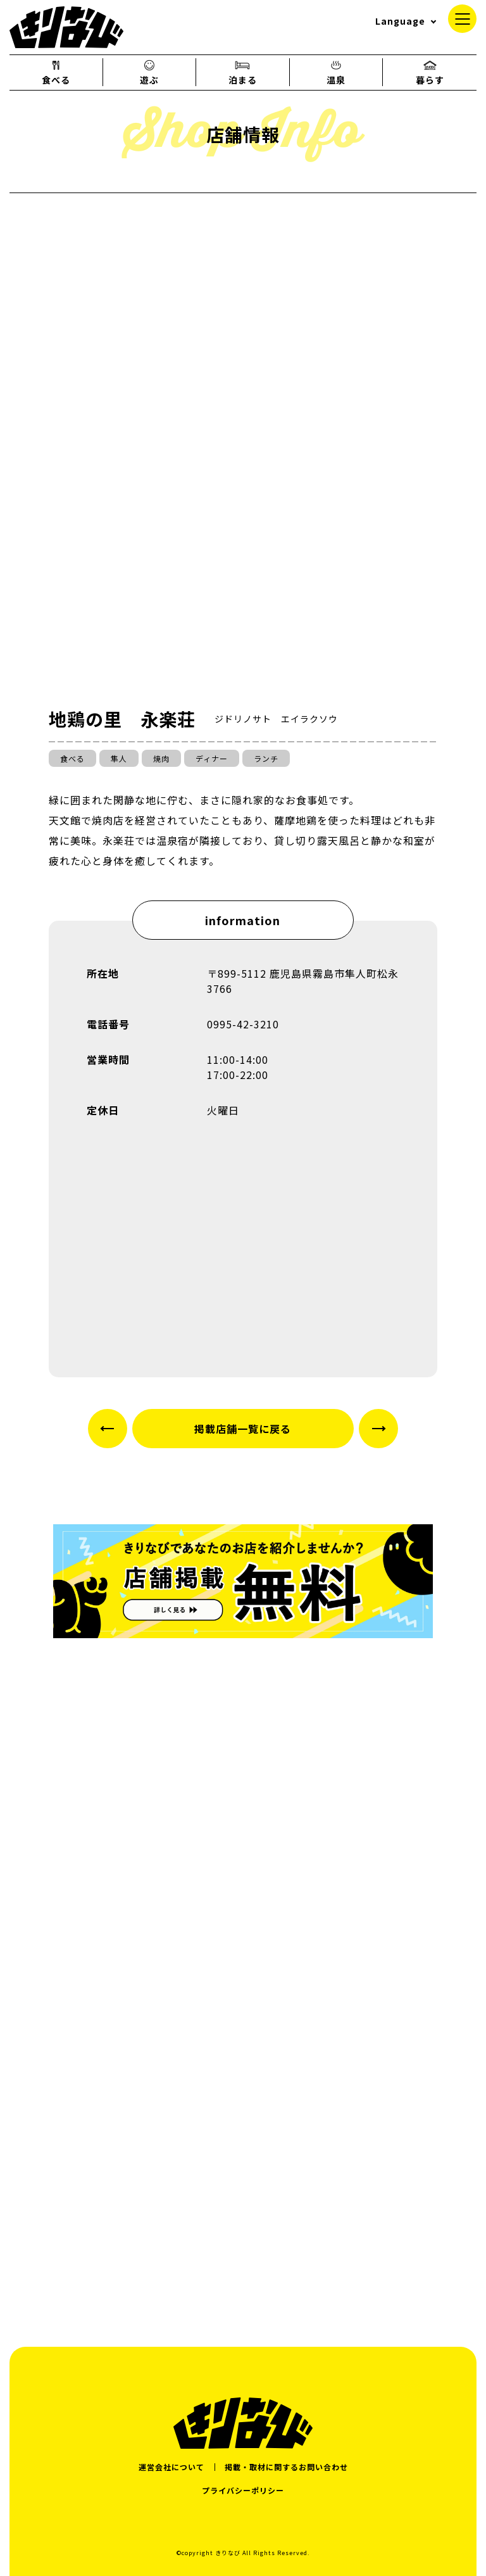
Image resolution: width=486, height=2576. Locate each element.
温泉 (336, 72)
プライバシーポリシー (243, 2490)
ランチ (266, 758)
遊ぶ (149, 72)
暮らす (430, 72)
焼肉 (161, 758)
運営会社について (171, 2466)
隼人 (119, 758)
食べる (56, 72)
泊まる (242, 72)
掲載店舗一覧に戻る (242, 1428)
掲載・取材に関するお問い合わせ (286, 2466)
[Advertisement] (243, 2201)
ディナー (212, 758)
